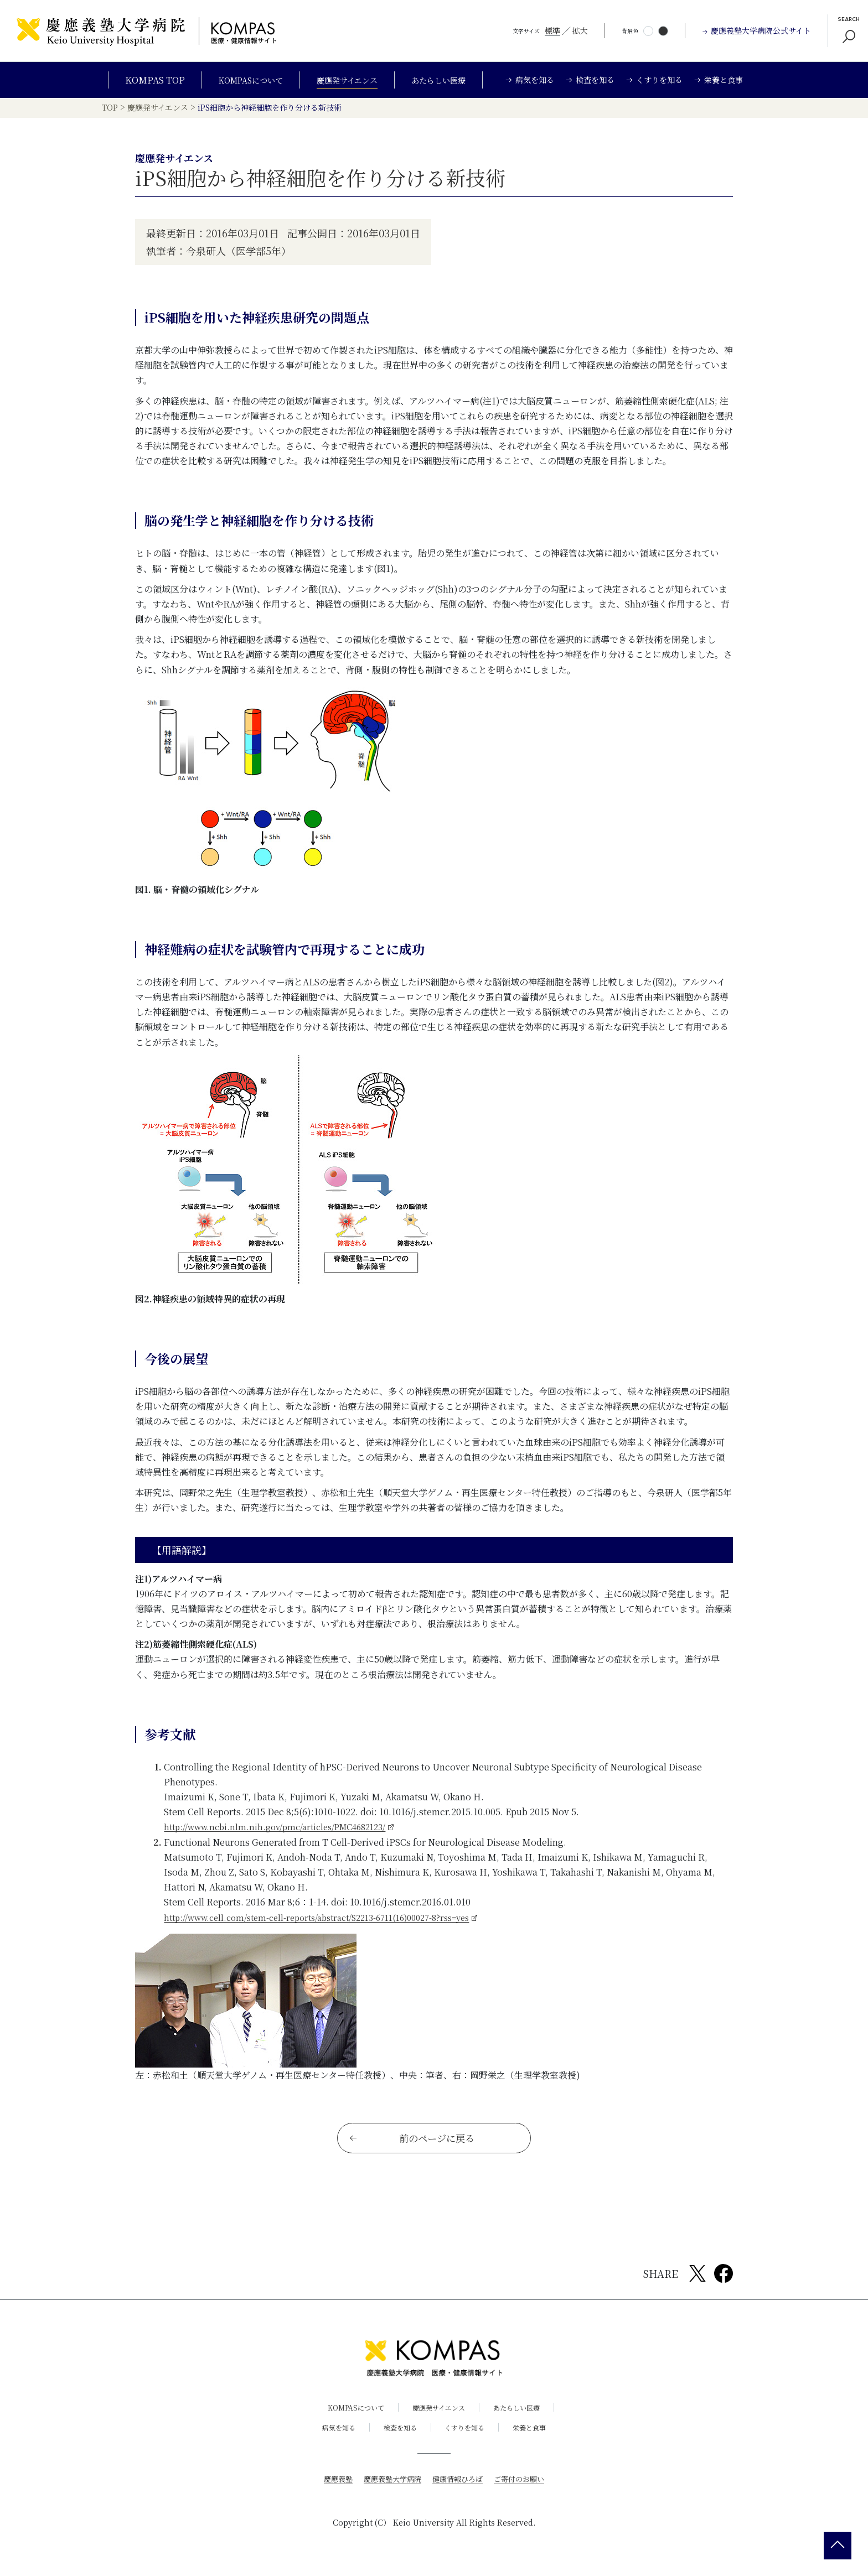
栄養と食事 (538, 2435)
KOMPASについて (242, 80)
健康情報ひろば (459, 2486)
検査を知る (397, 2435)
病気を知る (330, 2435)
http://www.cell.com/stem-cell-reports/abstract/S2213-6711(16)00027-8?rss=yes (333, 1920)
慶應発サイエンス (348, 80)
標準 (552, 30)
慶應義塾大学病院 (390, 2486)
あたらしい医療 (448, 80)
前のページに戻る (413, 2145)
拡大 (580, 30)
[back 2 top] (837, 2545)
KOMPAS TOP (142, 80)
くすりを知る (468, 2435)
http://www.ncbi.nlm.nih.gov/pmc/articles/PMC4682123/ (284, 1830)
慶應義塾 (332, 2486)
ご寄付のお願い (524, 2486)
